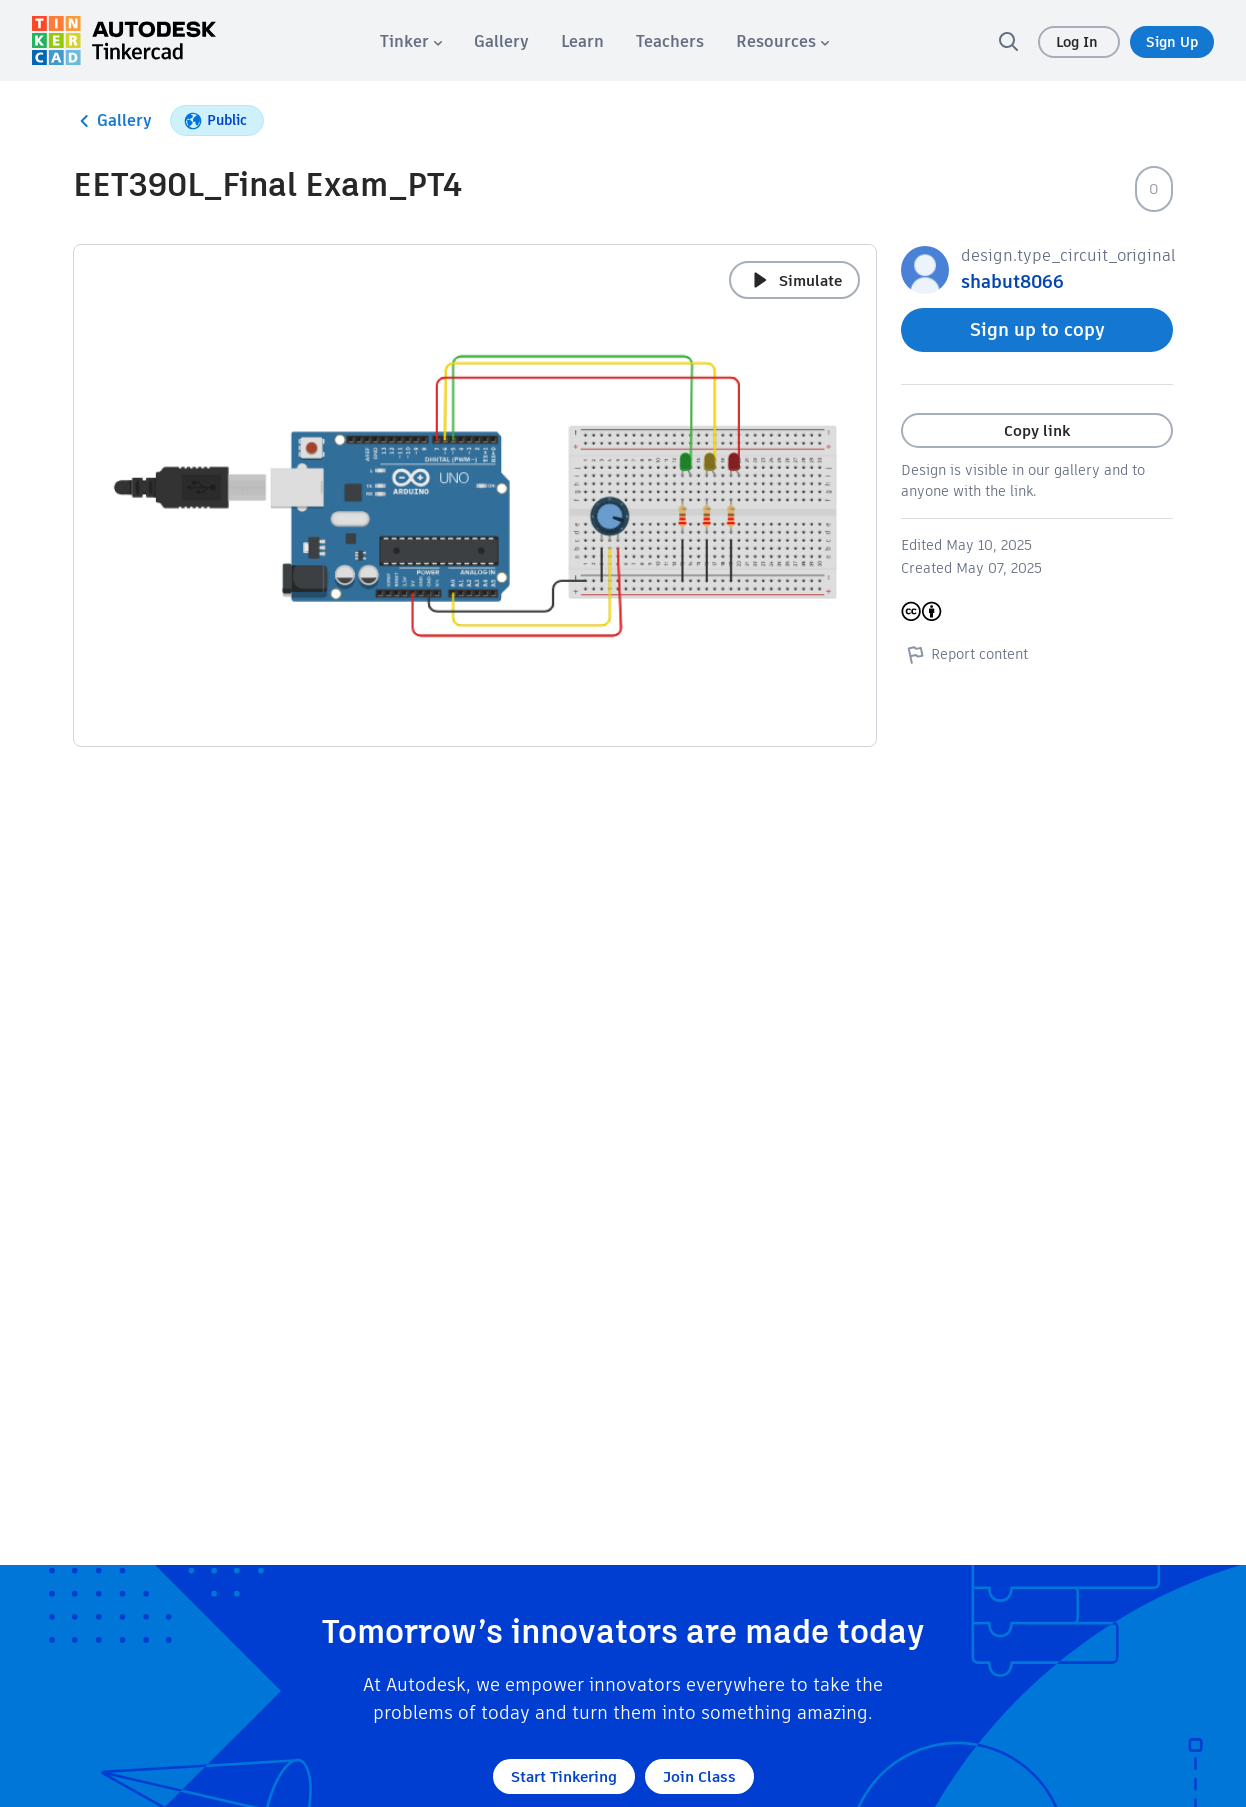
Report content (964, 654)
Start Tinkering (564, 1776)
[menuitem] (411, 41)
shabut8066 (1012, 281)
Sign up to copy (1037, 329)
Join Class (699, 1776)
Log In (1079, 42)
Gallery (112, 121)
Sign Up (1172, 42)
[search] (1008, 41)
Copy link (1037, 430)
